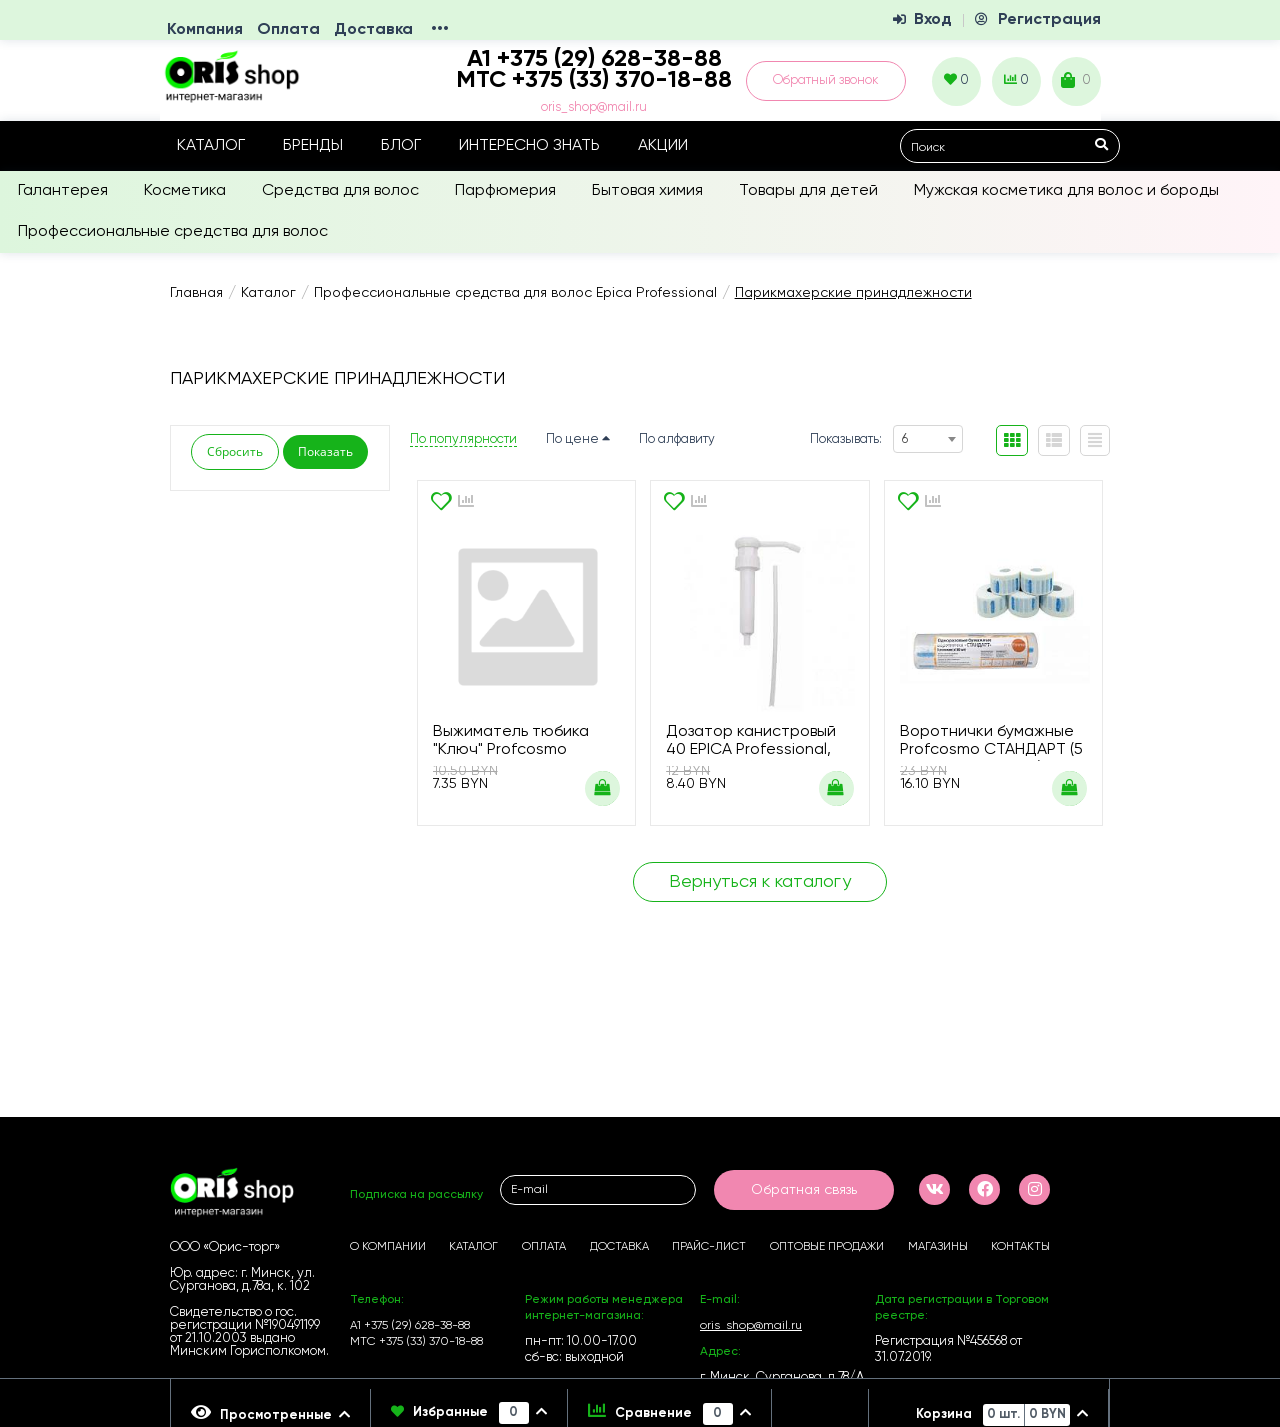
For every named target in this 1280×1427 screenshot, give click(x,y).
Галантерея (63, 191)
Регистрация (1049, 20)
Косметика (185, 191)
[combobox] (928, 439)
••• (440, 30)
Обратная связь (804, 1190)
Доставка (373, 30)
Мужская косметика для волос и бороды (1066, 191)
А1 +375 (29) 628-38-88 (410, 1326)
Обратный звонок (826, 80)
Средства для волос (340, 191)
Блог (401, 146)
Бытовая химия (647, 191)
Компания (205, 30)
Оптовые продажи (827, 1247)
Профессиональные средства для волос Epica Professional (515, 293)
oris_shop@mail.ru (594, 107)
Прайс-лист (709, 1247)
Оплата (288, 30)
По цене (578, 439)
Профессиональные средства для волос (173, 232)
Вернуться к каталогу (760, 882)
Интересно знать (529, 146)
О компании (388, 1247)
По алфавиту (677, 439)
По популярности (463, 439)
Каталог (211, 146)
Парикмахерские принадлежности (853, 293)
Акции (663, 146)
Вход (933, 20)
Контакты (1020, 1247)
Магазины (938, 1247)
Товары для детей (808, 191)
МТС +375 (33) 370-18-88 (594, 80)
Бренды (313, 146)
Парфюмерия (505, 191)
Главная (196, 293)
